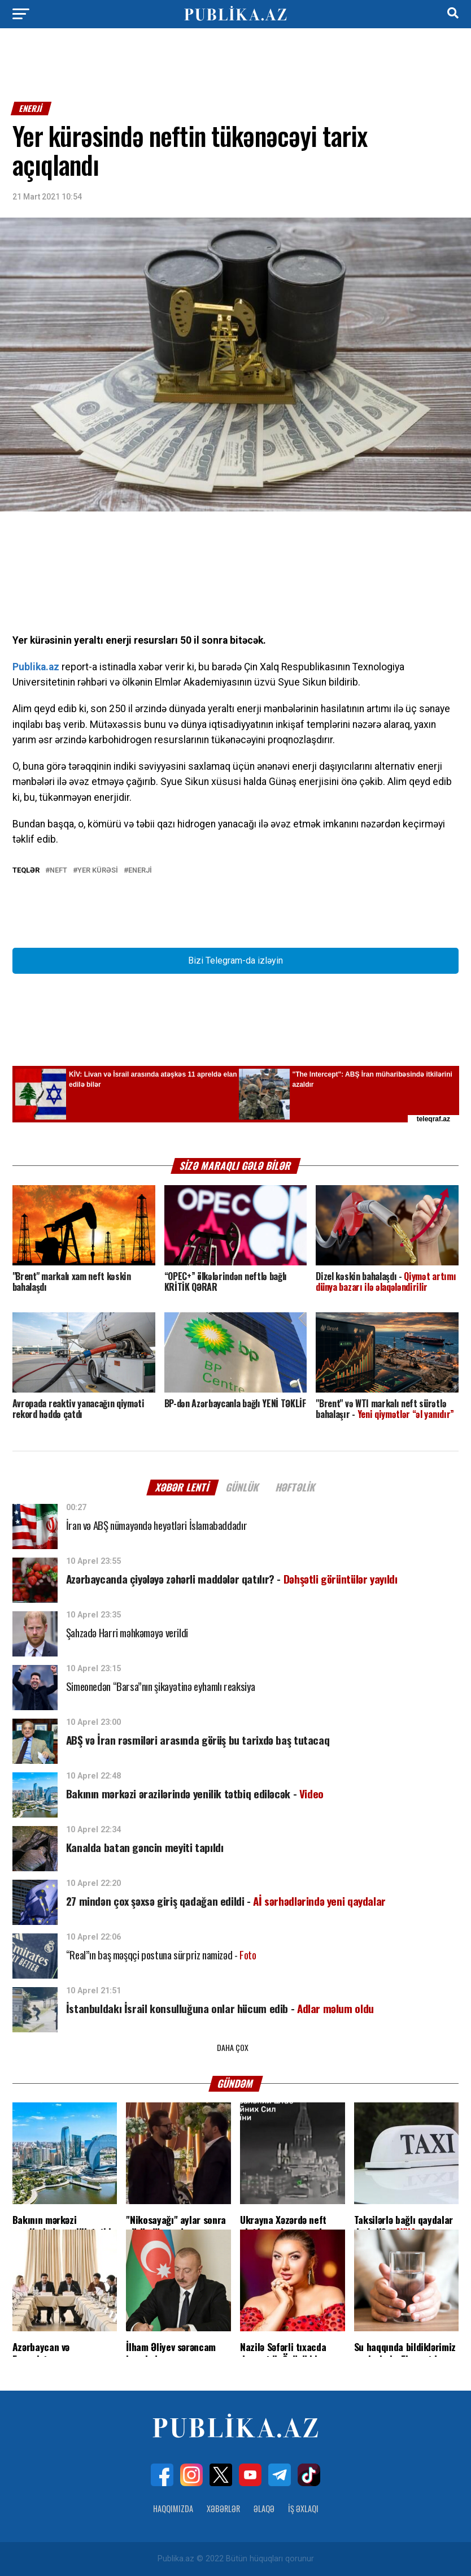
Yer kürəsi (97, 870)
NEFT (58, 870)
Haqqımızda (173, 2508)
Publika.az (35, 667)
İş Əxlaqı (303, 2508)
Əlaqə (264, 2508)
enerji (140, 870)
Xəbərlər (223, 2508)
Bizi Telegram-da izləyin (235, 960)
